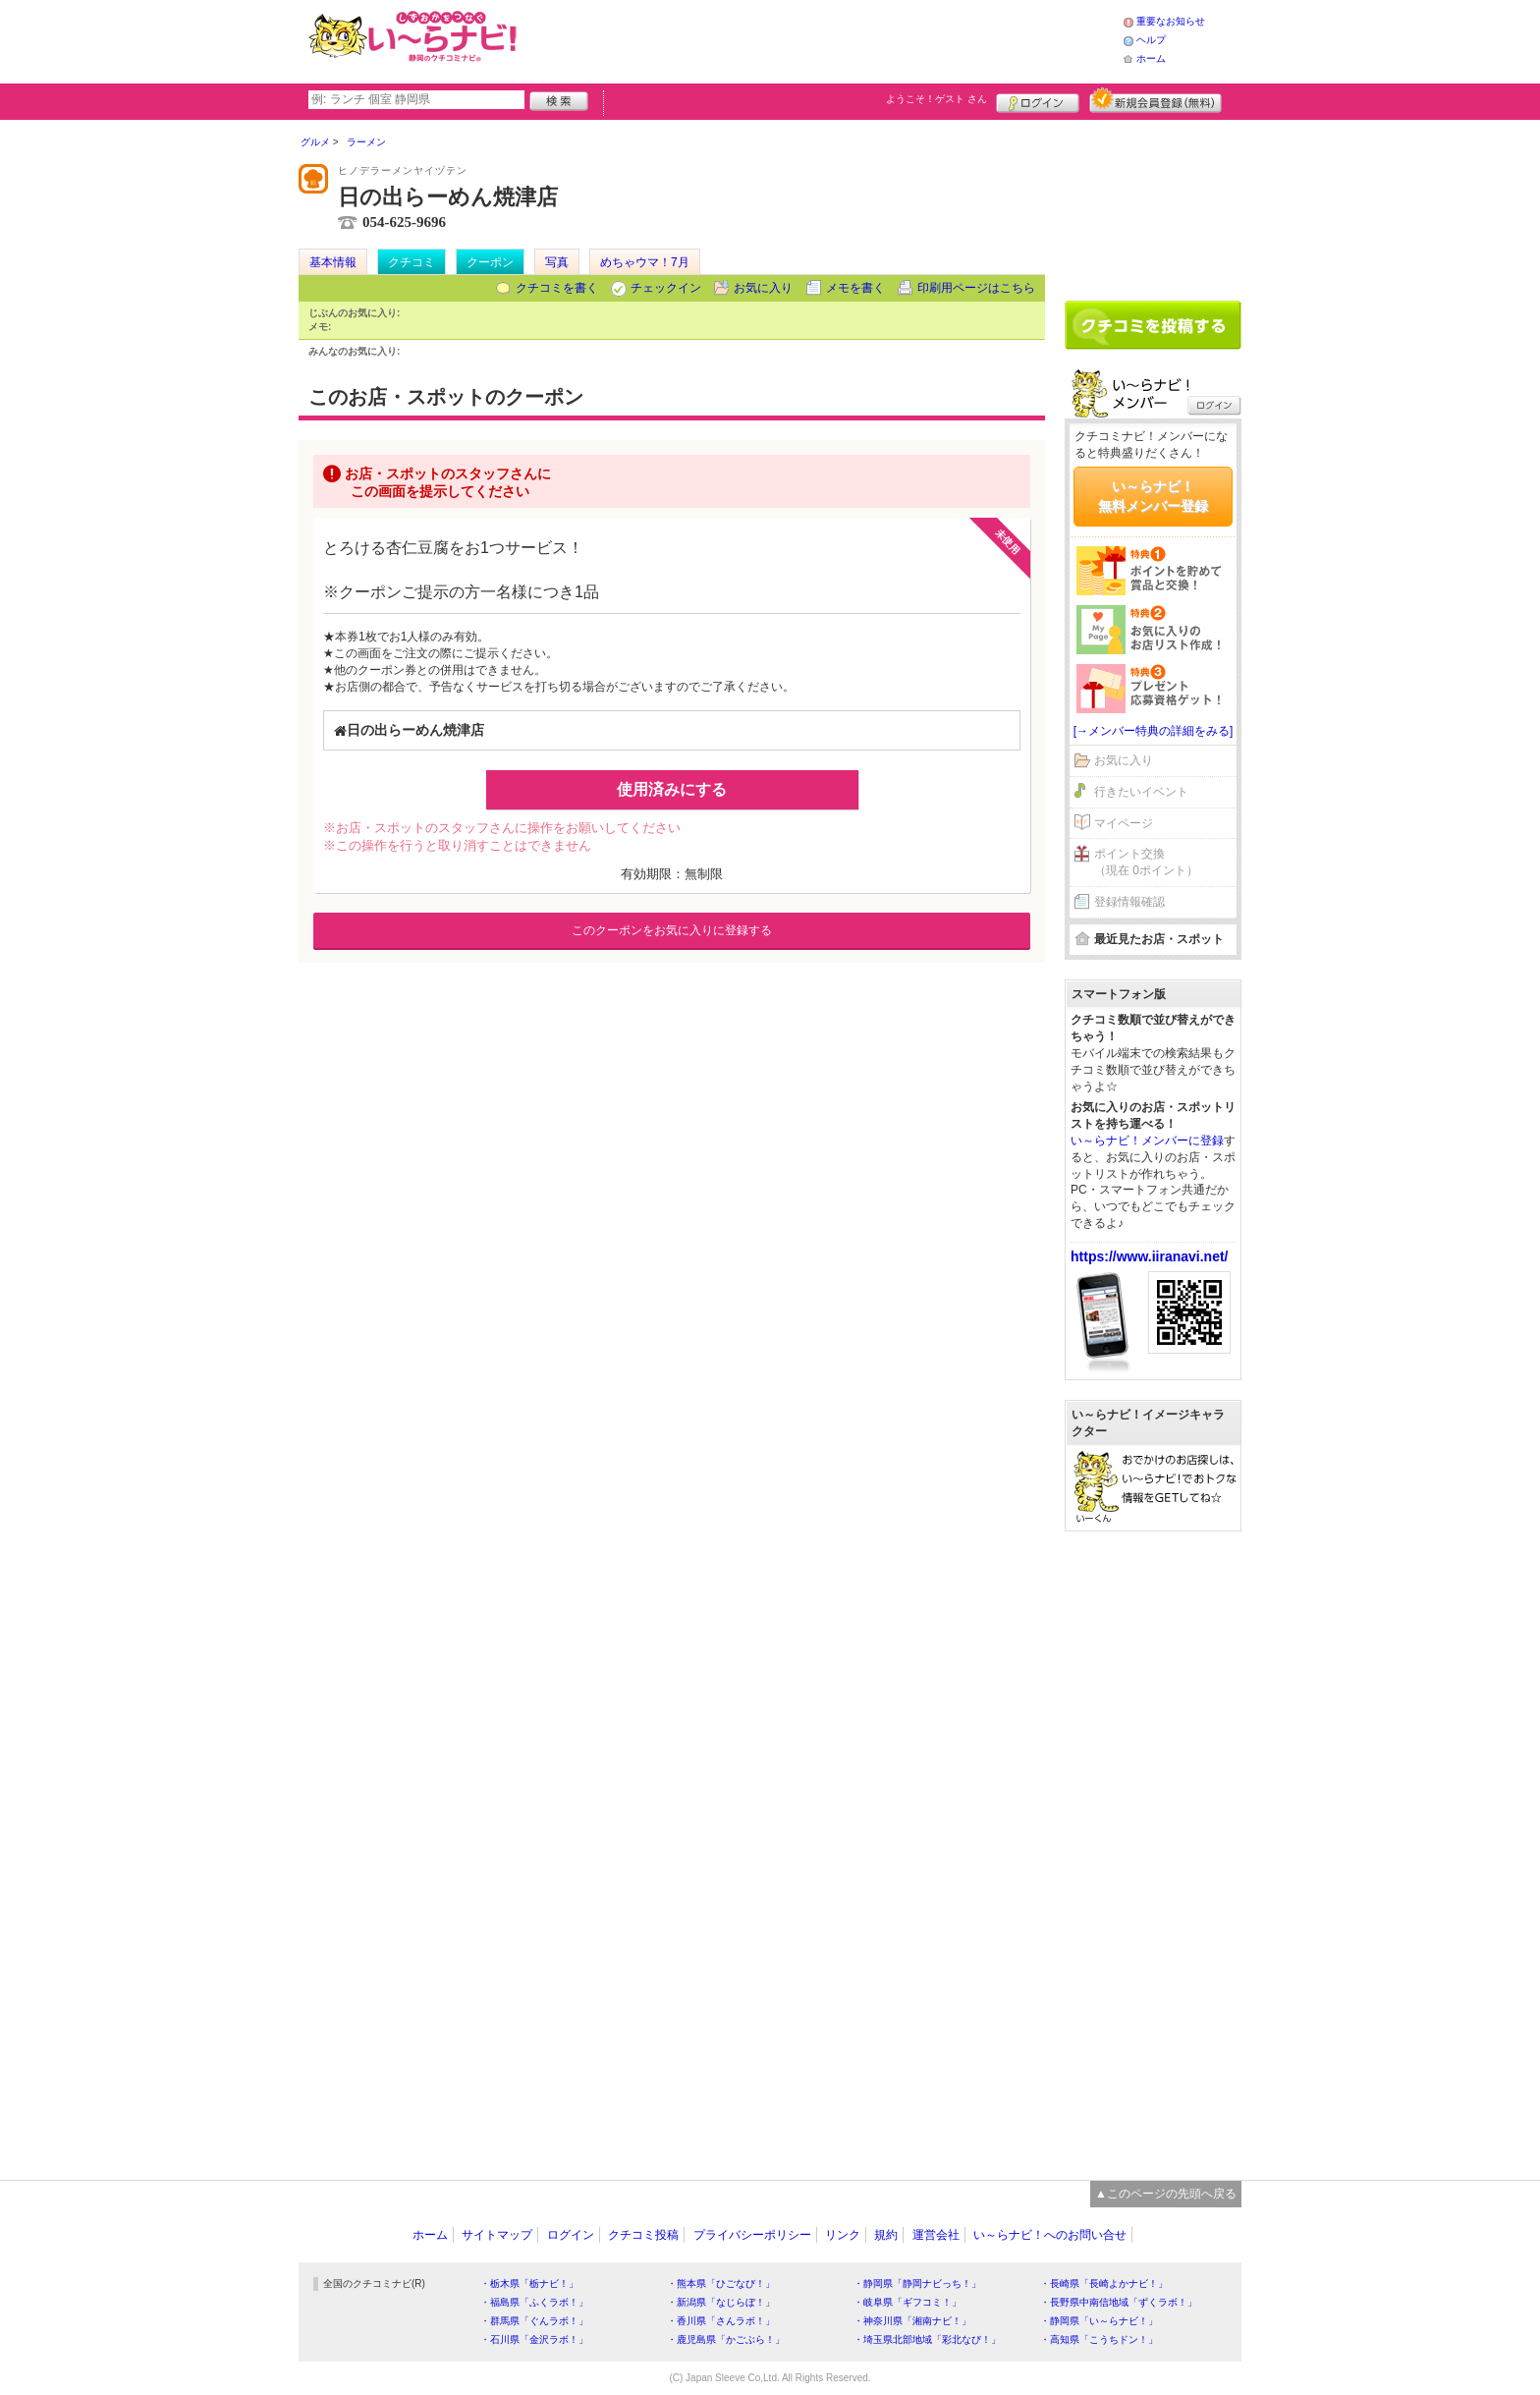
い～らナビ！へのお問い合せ (1050, 2235)
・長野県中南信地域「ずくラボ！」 (1118, 2302)
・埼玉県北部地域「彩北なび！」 (927, 2339)
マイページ (1123, 823)
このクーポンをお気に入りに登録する (672, 930)
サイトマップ (497, 2235)
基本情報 (333, 262)
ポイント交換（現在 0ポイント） (1146, 862)
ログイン (1037, 100)
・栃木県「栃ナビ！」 (529, 2283)
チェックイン (666, 288)
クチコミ (411, 262)
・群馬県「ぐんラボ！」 (534, 2320)
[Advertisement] (823, 39)
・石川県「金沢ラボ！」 (534, 2339)
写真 (557, 262)
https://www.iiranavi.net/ (1150, 1256)
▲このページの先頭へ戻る (1166, 2193)
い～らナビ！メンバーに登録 (1147, 1140)
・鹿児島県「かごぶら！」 (726, 2339)
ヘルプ (1151, 39)
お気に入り (763, 288)
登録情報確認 (1129, 902)
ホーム (1151, 58)
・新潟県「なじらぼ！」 (721, 2302)
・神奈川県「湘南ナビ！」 (912, 2320)
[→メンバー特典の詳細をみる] (1153, 731)
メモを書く (855, 288)
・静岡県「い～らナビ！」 (1099, 2320)
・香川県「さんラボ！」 (721, 2320)
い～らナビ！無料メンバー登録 (1153, 496)
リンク (842, 2235)
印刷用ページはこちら (976, 288)
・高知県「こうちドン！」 (1099, 2339)
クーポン (490, 262)
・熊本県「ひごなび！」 (721, 2283)
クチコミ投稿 (643, 2235)
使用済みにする (672, 789)
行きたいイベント (1141, 792)
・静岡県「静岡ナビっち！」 (917, 2283)
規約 (886, 2235)
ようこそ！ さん (936, 98)
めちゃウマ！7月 (644, 262)
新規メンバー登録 (1155, 100)
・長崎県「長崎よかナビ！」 (1104, 2283)
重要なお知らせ (1170, 21)
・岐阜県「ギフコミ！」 (907, 2302)
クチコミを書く (557, 288)
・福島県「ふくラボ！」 (534, 2302)
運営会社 (936, 2235)
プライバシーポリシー (752, 2235)
